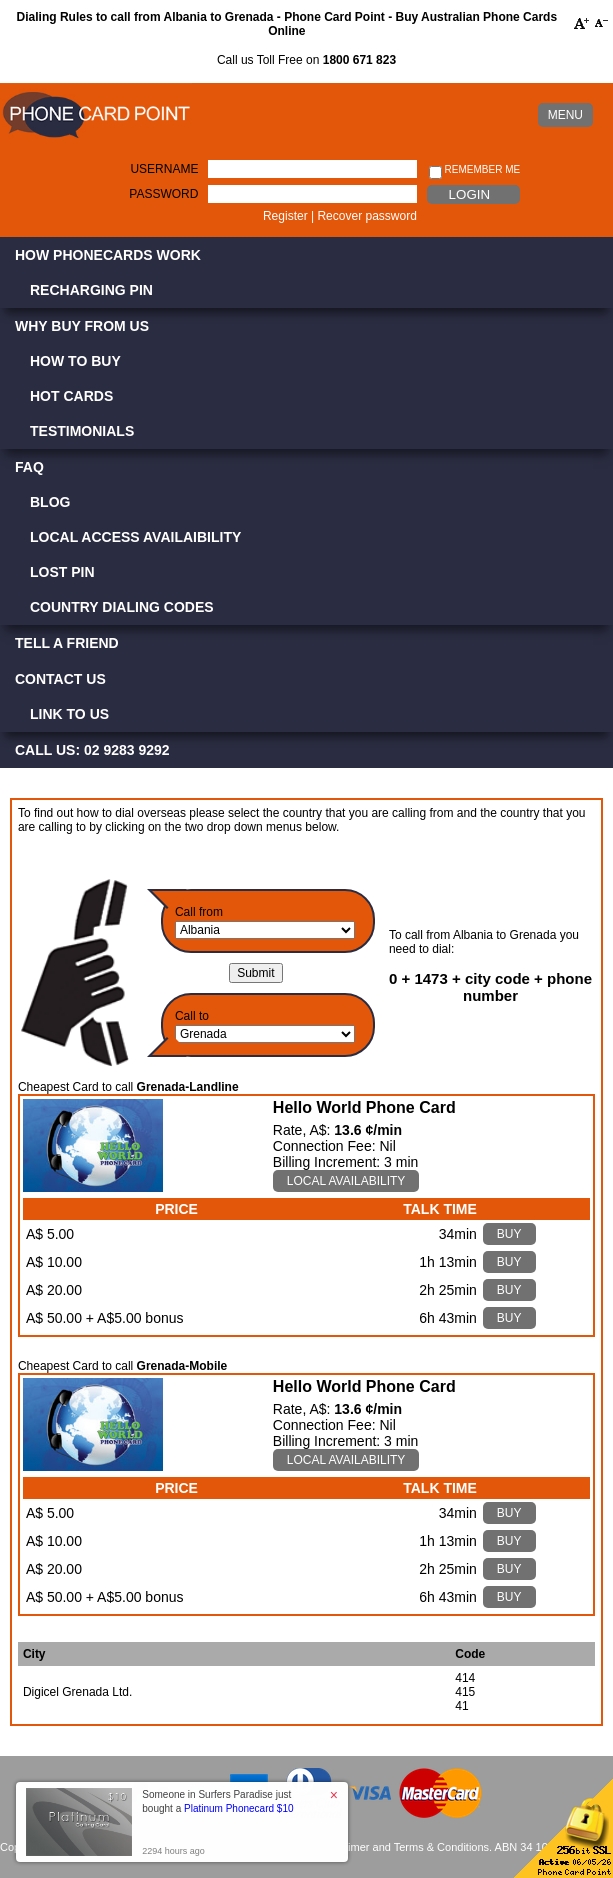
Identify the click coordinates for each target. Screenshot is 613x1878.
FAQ (29, 467)
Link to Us (69, 714)
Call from (199, 912)
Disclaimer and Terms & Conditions (403, 1847)
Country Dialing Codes (122, 607)
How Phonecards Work (108, 255)
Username (164, 169)
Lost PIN (62, 572)
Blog (50, 502)
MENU (565, 115)
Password (163, 194)
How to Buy (75, 361)
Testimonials (82, 431)
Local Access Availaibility (135, 537)
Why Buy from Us (82, 326)
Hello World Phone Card (364, 1107)
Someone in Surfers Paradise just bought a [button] (217, 1801)
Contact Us (60, 679)
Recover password (366, 216)
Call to (192, 1016)
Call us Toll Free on (306, 60)
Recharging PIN (91, 290)
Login (469, 194)
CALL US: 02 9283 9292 (92, 750)
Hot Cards (71, 396)
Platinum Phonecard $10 (239, 1808)
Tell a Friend (67, 643)
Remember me (474, 170)
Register (285, 216)
